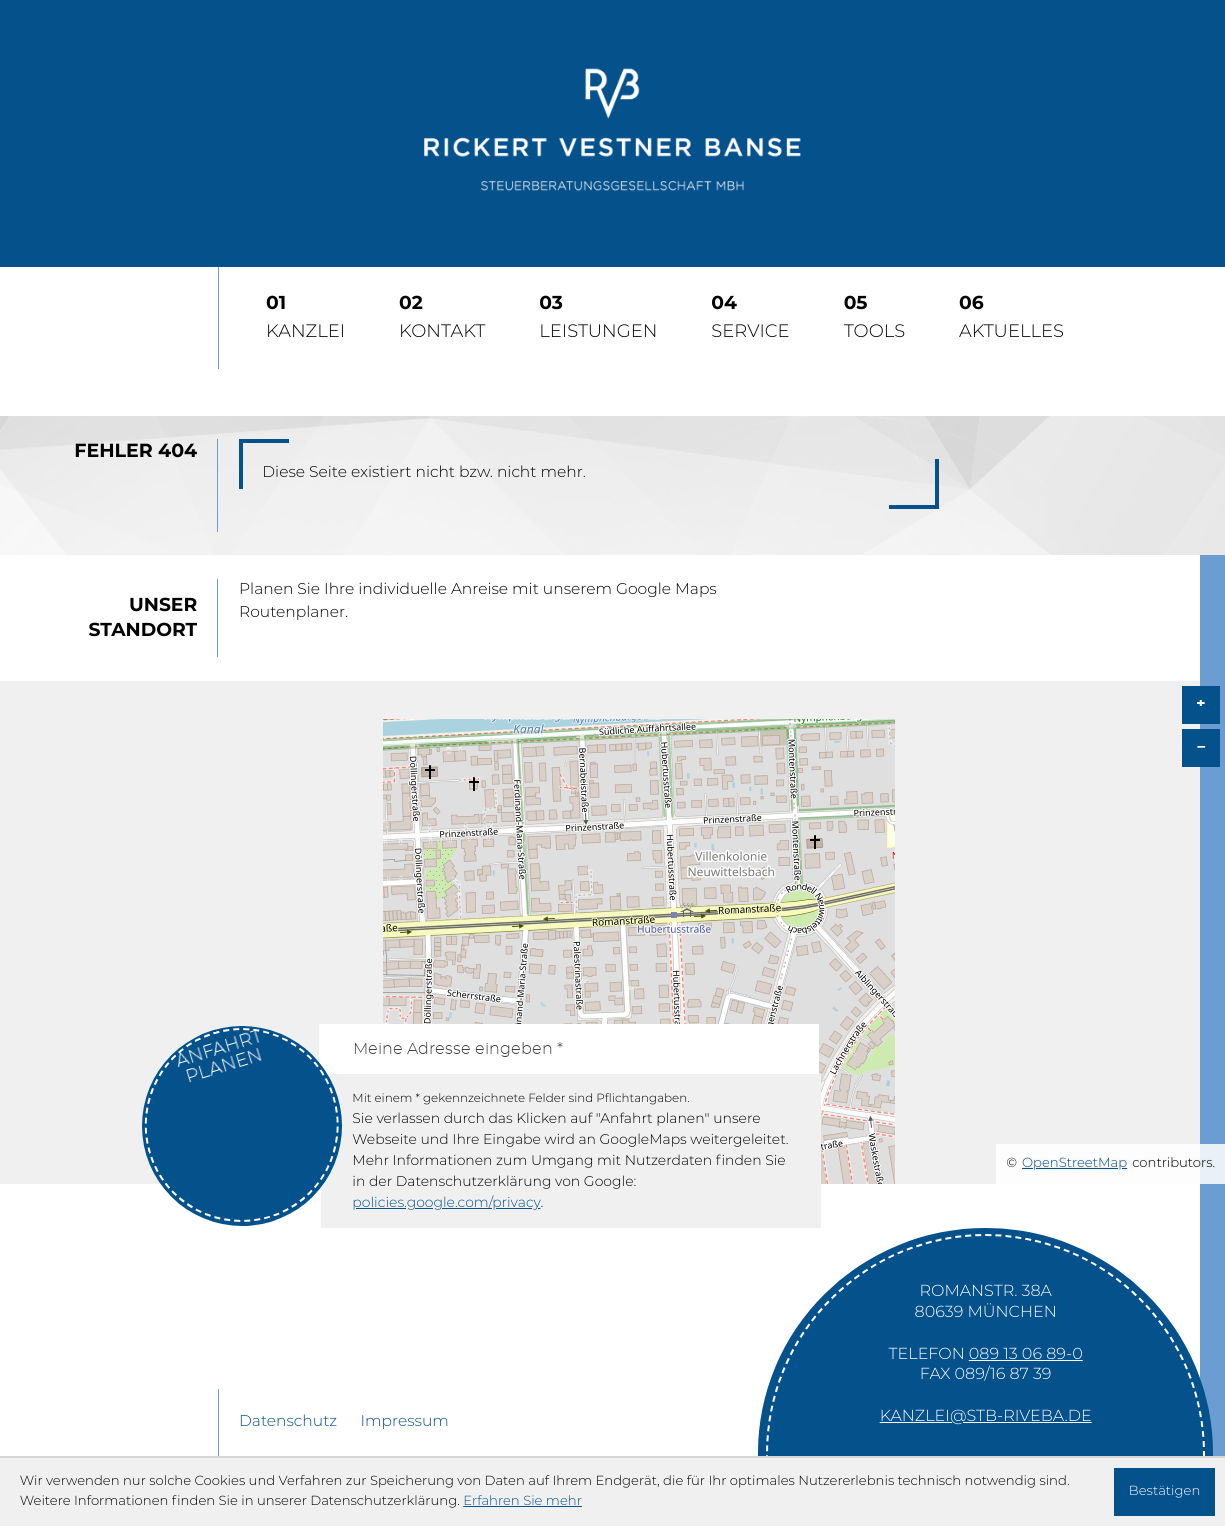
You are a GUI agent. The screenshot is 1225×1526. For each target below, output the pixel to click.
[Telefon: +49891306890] (1026, 1355)
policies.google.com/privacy (446, 1203)
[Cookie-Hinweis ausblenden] (1164, 1492)
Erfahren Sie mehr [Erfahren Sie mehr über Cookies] (522, 1501)
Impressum (404, 1422)
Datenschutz (288, 1422)
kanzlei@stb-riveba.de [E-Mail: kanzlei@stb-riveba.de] (986, 1417)
